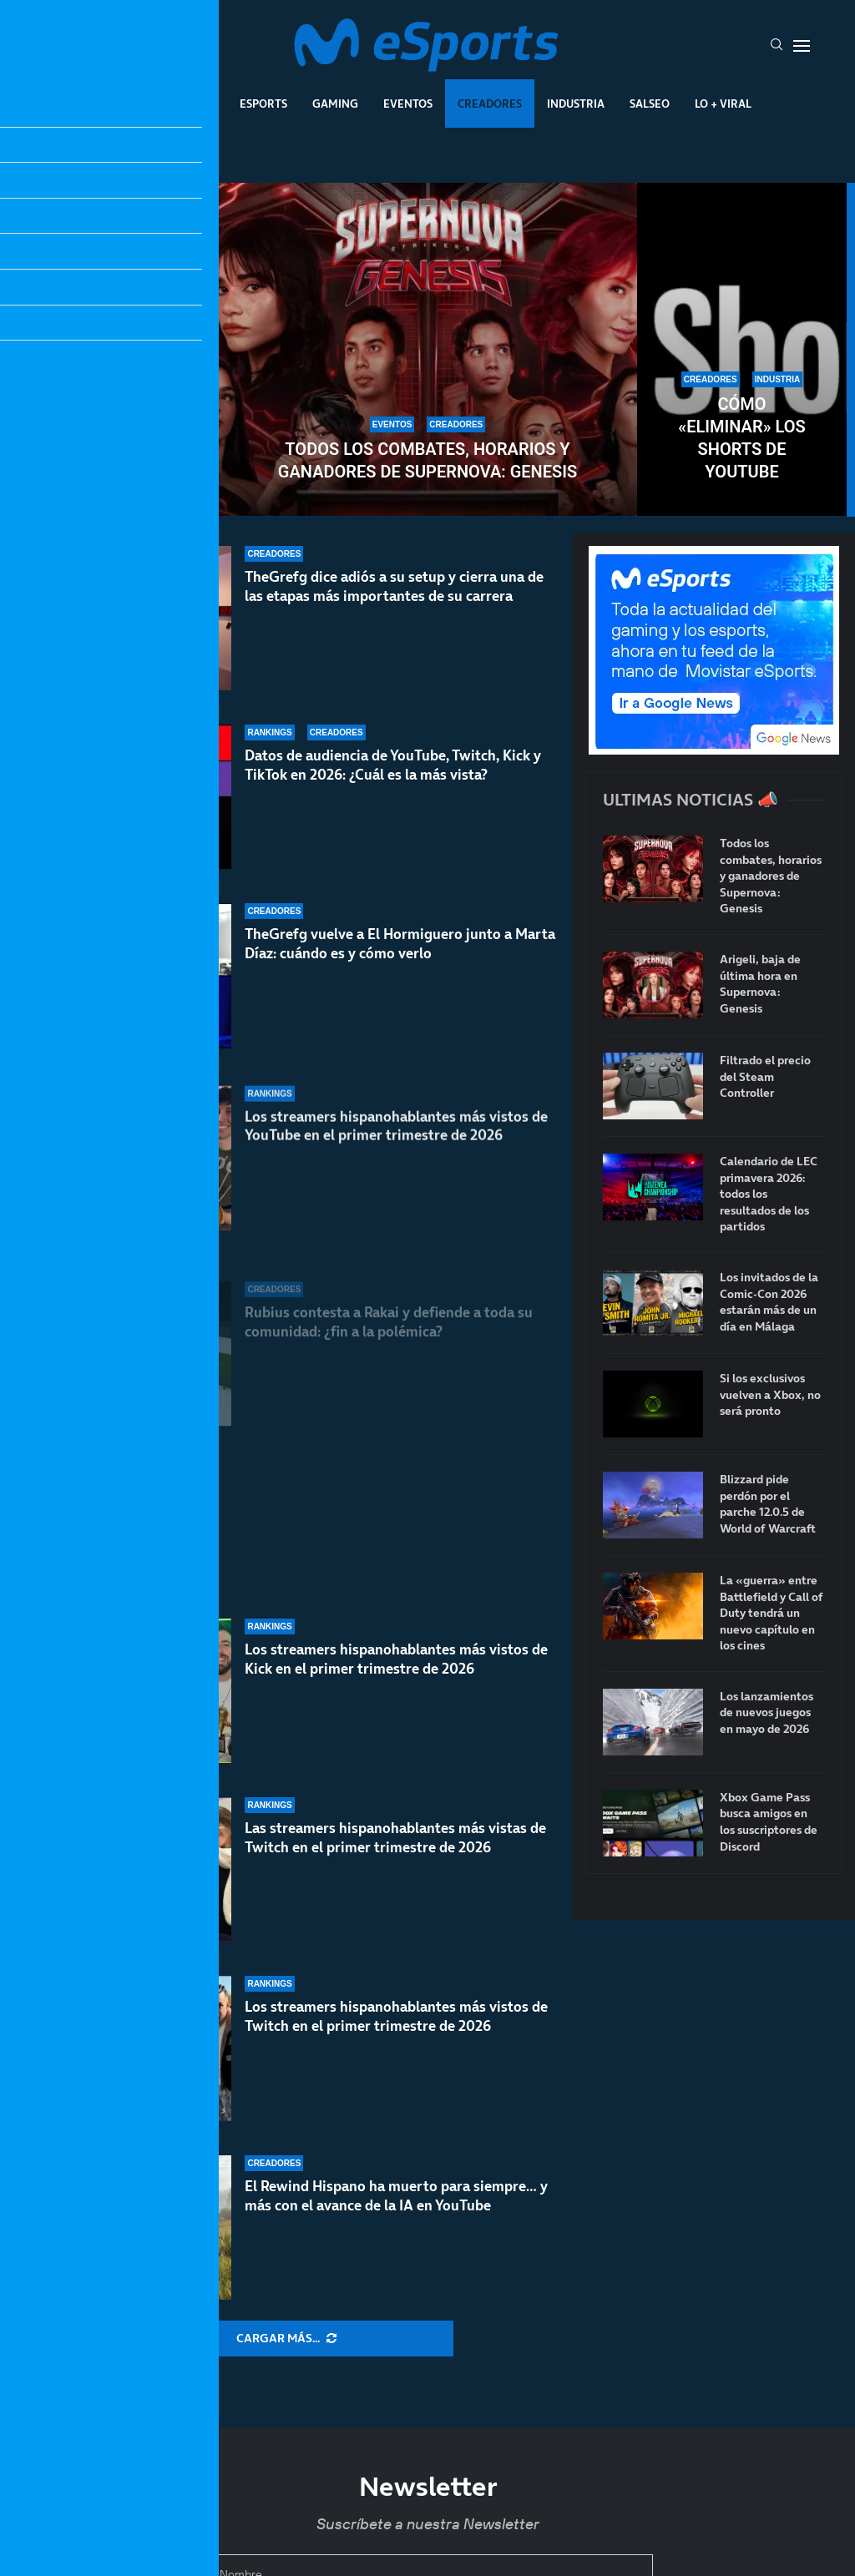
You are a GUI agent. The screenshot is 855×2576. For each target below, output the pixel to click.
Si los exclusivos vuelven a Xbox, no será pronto (770, 1395)
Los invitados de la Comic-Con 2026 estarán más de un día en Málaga (769, 1302)
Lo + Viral (723, 103)
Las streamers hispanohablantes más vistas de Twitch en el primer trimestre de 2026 (395, 1837)
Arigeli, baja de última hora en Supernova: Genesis (760, 984)
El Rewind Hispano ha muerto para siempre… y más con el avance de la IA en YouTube (396, 2195)
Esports (263, 103)
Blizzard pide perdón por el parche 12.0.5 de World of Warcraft (768, 1504)
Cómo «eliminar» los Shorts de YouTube (741, 438)
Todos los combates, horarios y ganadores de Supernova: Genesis (427, 460)
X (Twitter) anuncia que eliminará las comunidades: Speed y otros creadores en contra (113, 416)
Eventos (408, 103)
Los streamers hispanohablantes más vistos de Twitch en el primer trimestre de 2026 (396, 2016)
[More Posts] (286, 2339)
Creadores (490, 103)
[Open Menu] (801, 46)
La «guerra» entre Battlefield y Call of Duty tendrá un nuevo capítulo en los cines (771, 1613)
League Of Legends (159, 103)
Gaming (335, 103)
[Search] (776, 45)
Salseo (650, 103)
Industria (576, 103)
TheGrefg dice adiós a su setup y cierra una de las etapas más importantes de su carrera (394, 614)
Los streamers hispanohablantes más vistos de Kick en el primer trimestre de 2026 (396, 1659)
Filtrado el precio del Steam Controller (765, 1077)
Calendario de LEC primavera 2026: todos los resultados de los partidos (768, 1194)
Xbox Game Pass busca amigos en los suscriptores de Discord (768, 1822)
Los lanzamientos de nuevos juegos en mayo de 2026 (766, 1713)
